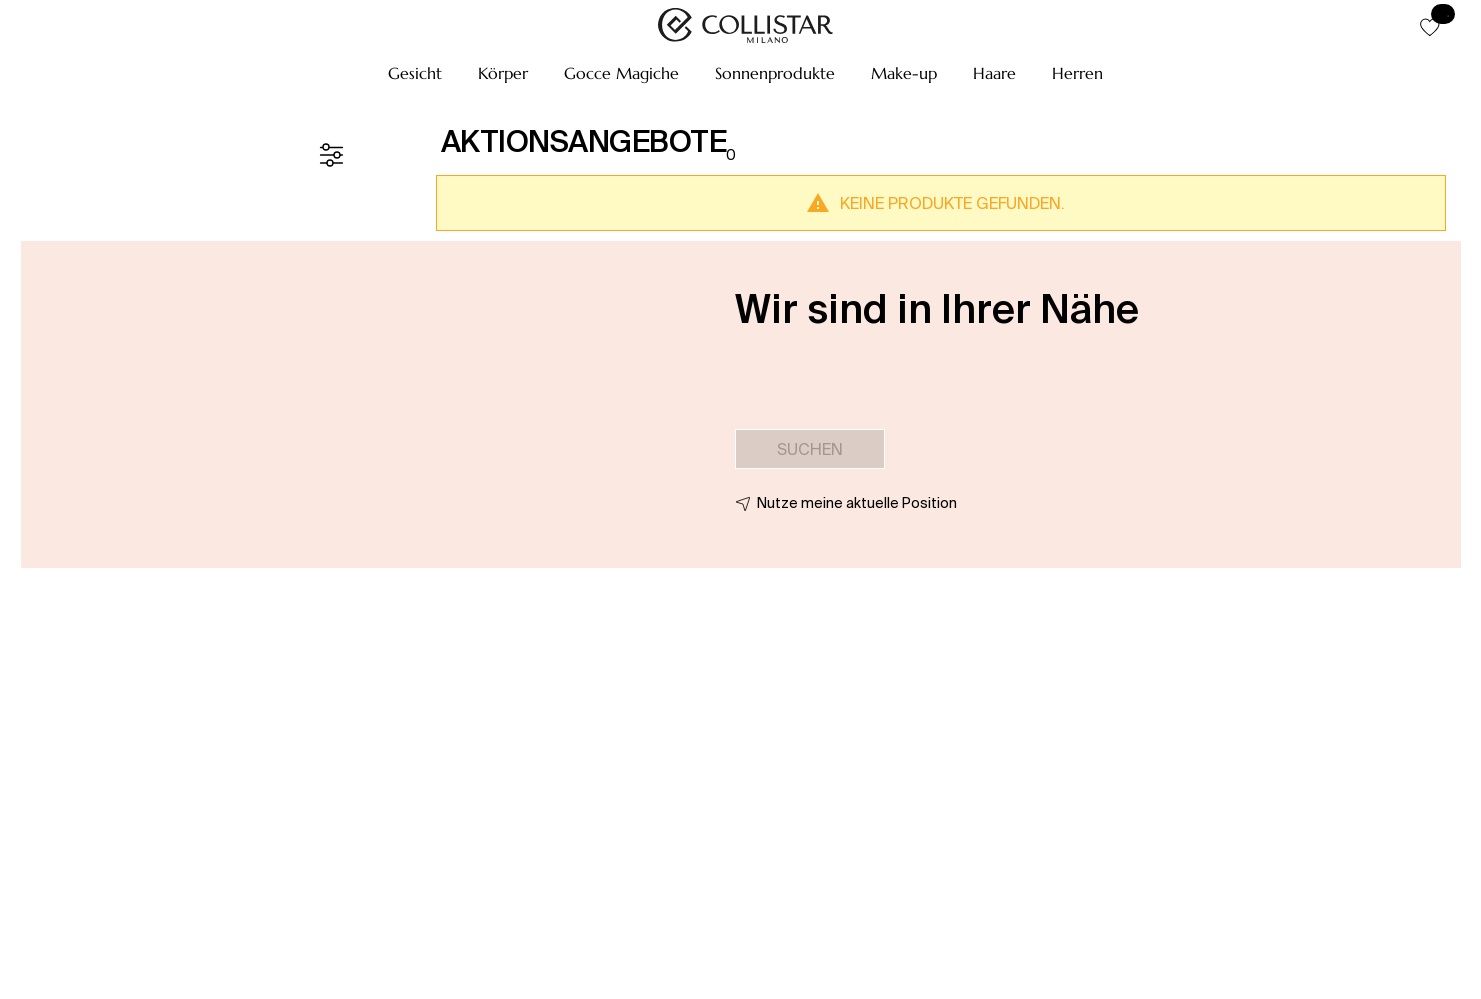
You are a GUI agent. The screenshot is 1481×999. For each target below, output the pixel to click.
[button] (415, 73)
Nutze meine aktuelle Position (857, 503)
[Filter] (331, 155)
